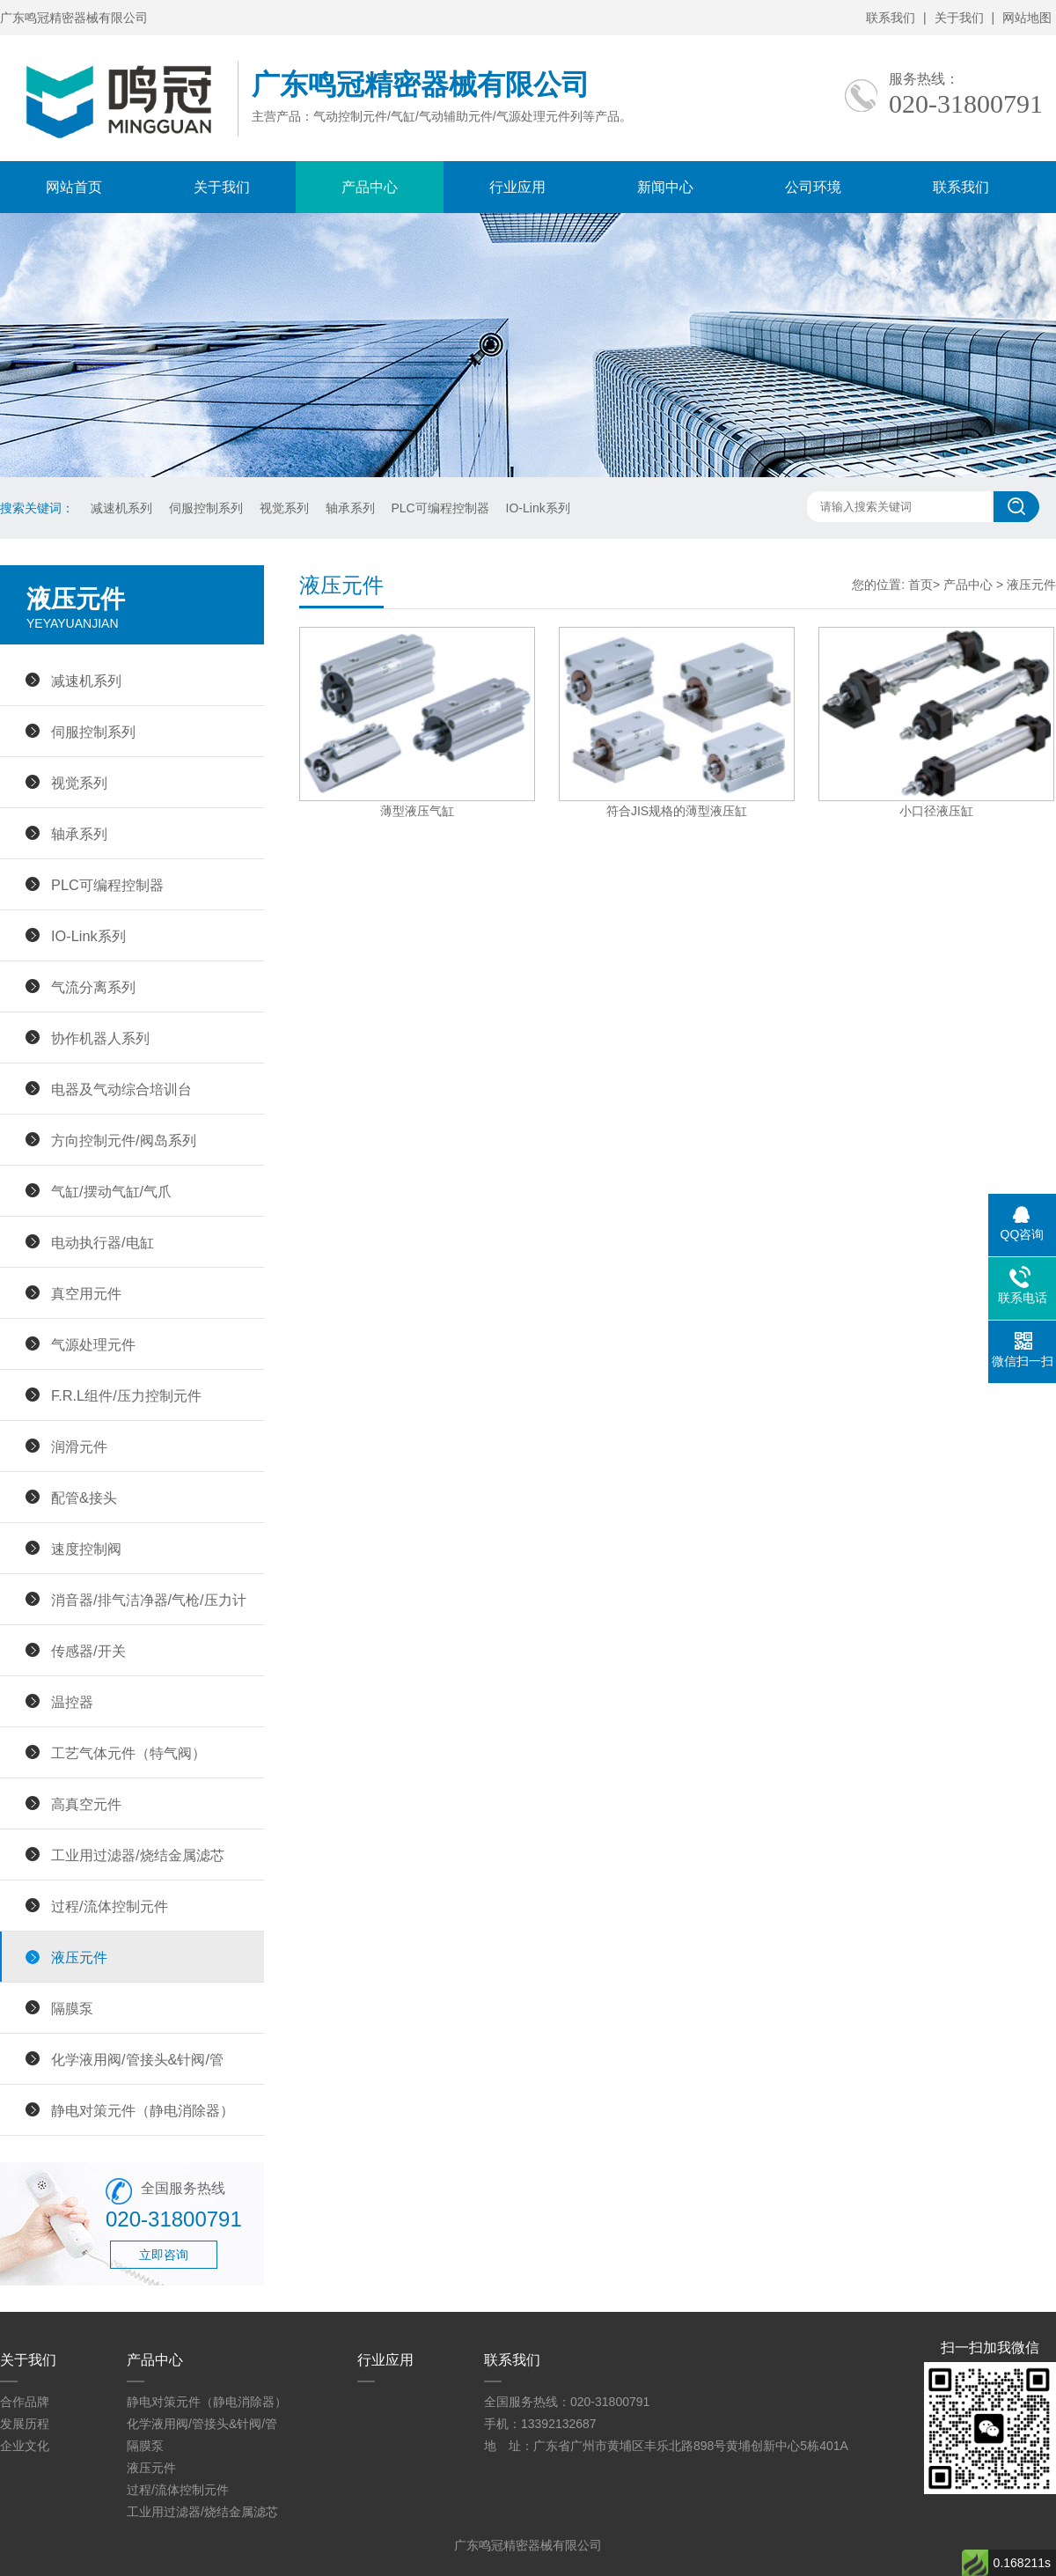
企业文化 (24, 2446)
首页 (920, 585)
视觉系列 (284, 508)
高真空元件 (86, 1804)
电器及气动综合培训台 (121, 1089)
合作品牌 (24, 2402)
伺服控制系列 (206, 508)
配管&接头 (84, 1497)
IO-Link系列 (538, 508)
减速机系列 (121, 508)
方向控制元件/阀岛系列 (123, 1140)
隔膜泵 (72, 2008)
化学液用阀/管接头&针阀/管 (137, 2059)
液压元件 (79, 1957)
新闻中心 (665, 187)
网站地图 (1027, 18)
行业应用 (517, 187)
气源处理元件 (93, 1344)
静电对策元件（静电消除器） (142, 2110)
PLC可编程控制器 (439, 508)
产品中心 (369, 187)
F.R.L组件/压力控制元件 (126, 1395)
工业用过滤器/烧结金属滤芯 (137, 1855)
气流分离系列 (93, 987)
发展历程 (24, 2424)
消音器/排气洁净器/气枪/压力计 (148, 1600)
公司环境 (813, 187)
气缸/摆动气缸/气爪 (111, 1191)
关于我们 (959, 18)
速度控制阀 (86, 1549)
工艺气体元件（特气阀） (128, 1753)
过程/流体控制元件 (109, 1906)
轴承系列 (350, 508)
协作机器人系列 (100, 1038)
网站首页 (74, 187)
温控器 (72, 1702)
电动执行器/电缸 (102, 1242)
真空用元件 (86, 1293)
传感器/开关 (88, 1651)
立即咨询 (163, 2255)
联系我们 (890, 18)
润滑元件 (79, 1446)
